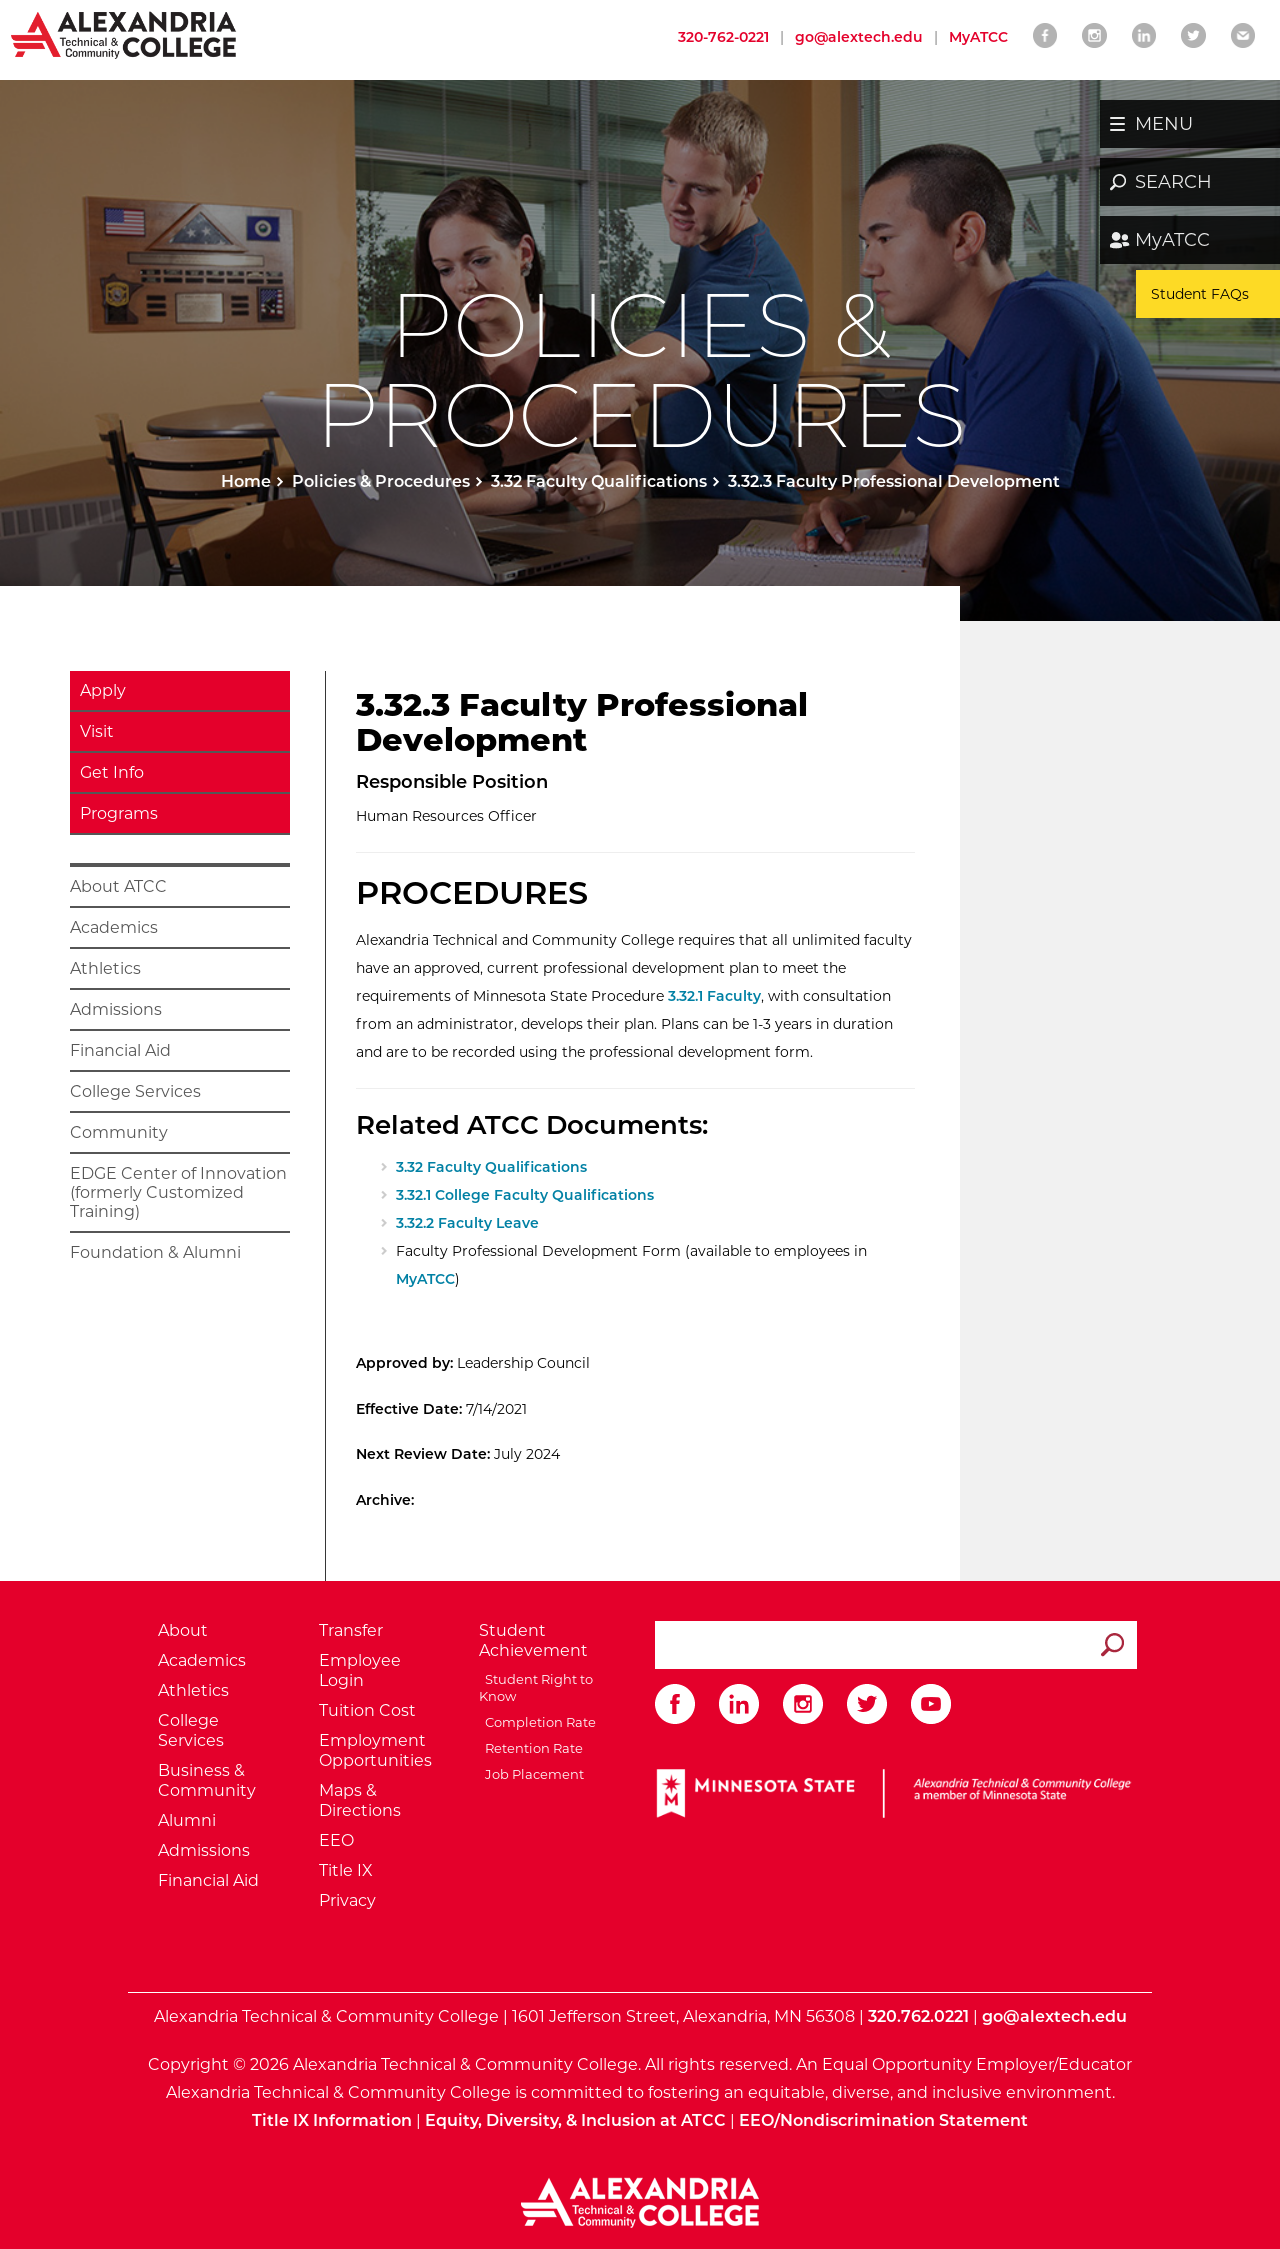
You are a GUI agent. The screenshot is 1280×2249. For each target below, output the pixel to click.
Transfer (351, 1630)
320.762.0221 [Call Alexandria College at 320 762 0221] (918, 2016)
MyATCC (1172, 240)
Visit (97, 731)
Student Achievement (533, 1640)
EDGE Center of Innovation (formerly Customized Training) (178, 1192)
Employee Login (360, 1670)
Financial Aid (120, 1050)
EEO (336, 1840)
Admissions (116, 1009)
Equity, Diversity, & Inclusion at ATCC (575, 2120)
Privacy (347, 1900)
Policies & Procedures (381, 481)
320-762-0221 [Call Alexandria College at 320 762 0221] (723, 37)
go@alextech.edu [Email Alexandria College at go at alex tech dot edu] (859, 37)
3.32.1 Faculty (714, 996)
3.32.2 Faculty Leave (467, 1223)
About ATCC (118, 886)
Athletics (105, 968)
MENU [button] (1164, 124)
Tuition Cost (367, 1710)
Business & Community (207, 1780)
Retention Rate (531, 1748)
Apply (103, 690)
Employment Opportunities (375, 1750)
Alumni (187, 1820)
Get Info (112, 772)
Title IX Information (332, 2120)
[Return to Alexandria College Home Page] (124, 34)
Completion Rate (537, 1722)
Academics (114, 927)
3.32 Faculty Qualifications (599, 481)
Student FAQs (1200, 294)
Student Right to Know (536, 1687)
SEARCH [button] (1173, 182)
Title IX (346, 1870)
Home (246, 481)
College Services (135, 1091)
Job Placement (531, 1774)
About (183, 1630)
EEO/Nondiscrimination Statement (883, 2120)
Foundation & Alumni (155, 1252)
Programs (119, 813)
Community (119, 1132)
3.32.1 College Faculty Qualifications (525, 1195)
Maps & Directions (360, 1800)
